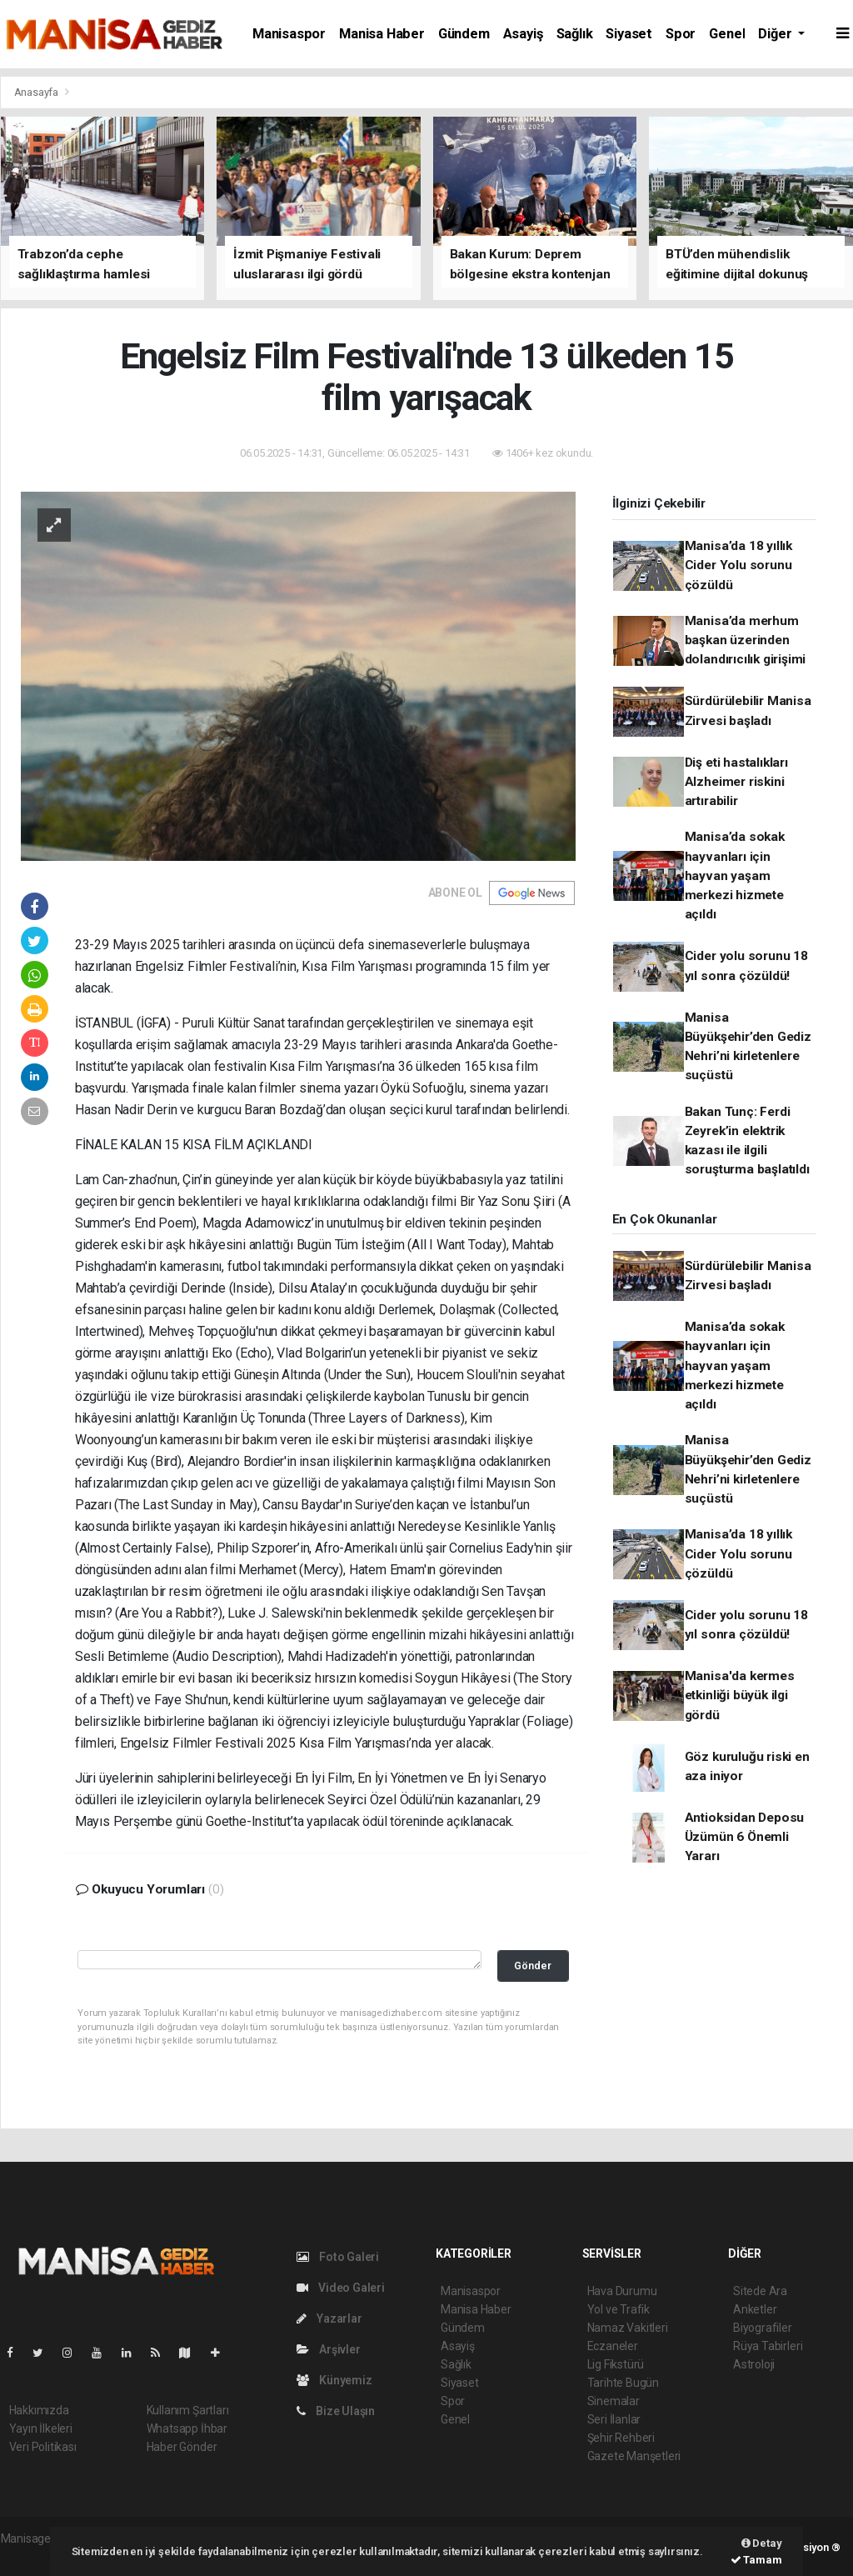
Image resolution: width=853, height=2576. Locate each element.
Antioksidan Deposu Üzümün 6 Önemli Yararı (745, 1837)
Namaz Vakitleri (627, 2327)
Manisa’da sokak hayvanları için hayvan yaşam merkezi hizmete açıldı (735, 875)
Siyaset (629, 34)
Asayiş (523, 34)
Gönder (532, 1965)
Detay (761, 2543)
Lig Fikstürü (616, 2364)
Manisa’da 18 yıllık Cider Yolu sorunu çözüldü (738, 565)
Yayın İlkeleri (40, 2428)
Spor (681, 34)
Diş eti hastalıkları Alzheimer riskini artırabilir (736, 782)
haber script (31, 2556)
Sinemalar (613, 2401)
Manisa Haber (382, 34)
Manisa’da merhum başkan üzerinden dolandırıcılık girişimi (745, 640)
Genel (727, 34)
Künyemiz (334, 2380)
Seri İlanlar (614, 2419)
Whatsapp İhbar (187, 2428)
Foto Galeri (338, 2256)
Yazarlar (329, 2318)
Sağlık (574, 34)
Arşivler (329, 2349)
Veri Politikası (43, 2446)
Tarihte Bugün (623, 2382)
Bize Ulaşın (336, 2411)
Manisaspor (289, 34)
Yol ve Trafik (619, 2309)
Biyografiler (762, 2327)
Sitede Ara (760, 2291)
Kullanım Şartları (188, 2410)
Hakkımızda (39, 2410)
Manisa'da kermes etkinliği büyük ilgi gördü (740, 1695)
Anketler (754, 2309)
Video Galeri (341, 2287)
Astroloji (754, 2364)
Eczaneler (612, 2346)
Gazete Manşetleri (634, 2456)
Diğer (776, 34)
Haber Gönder (182, 2446)
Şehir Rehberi (621, 2437)
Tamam (756, 2559)
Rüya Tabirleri (767, 2346)
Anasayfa (37, 92)
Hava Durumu (622, 2291)
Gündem (464, 34)
